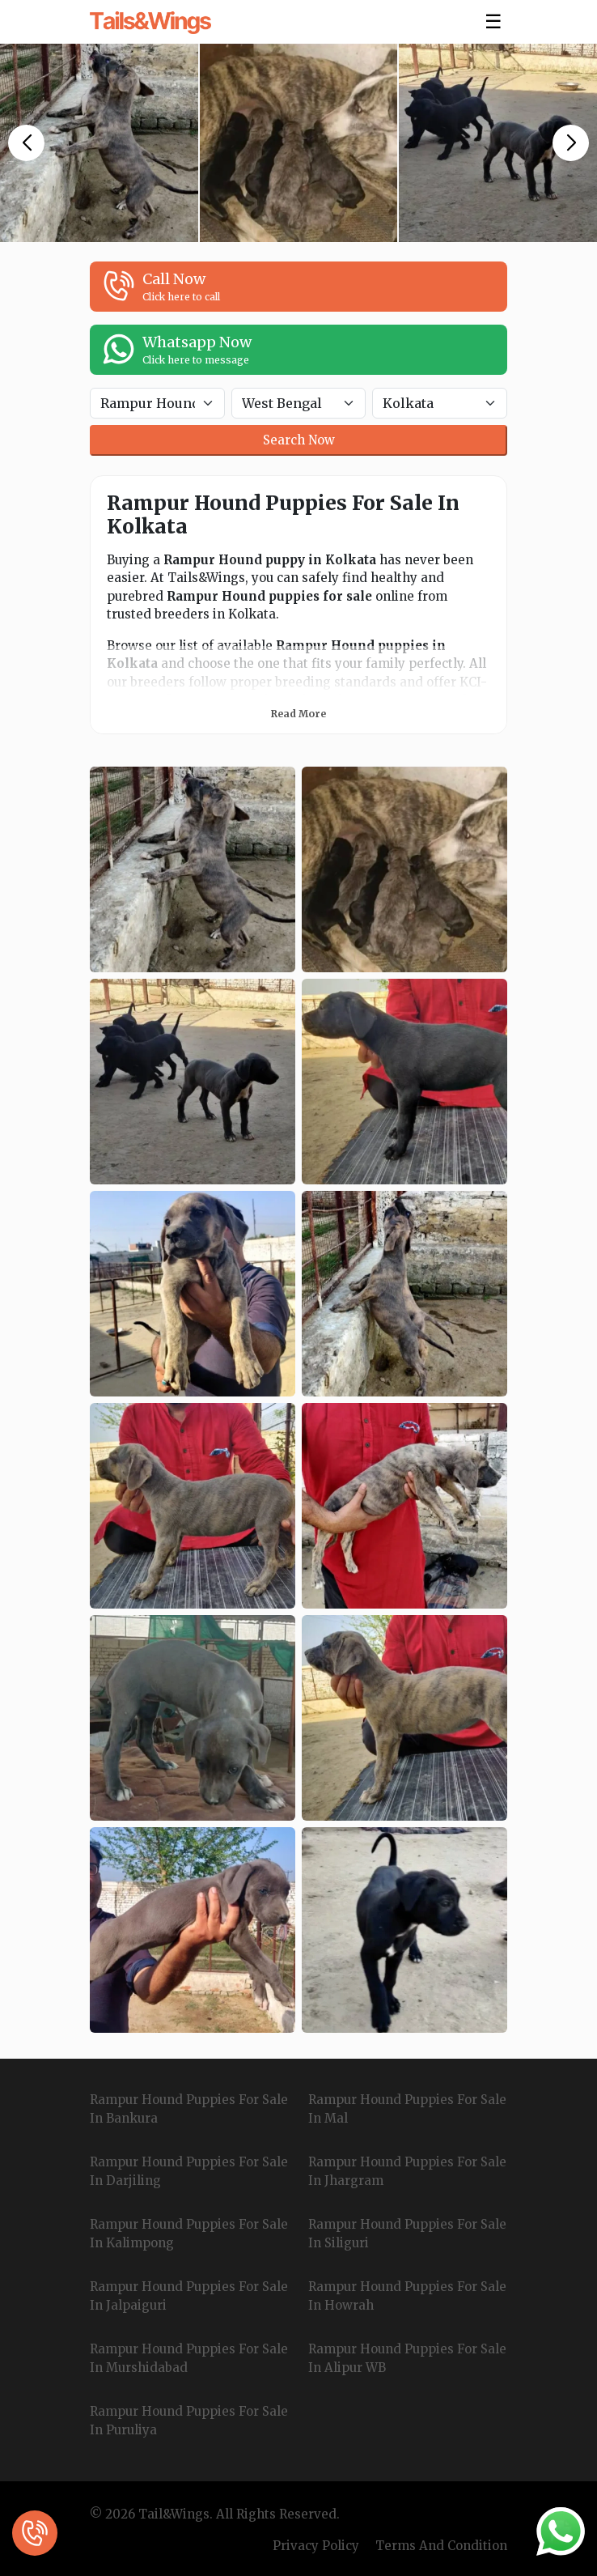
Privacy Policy (316, 2545)
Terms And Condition (441, 2545)
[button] (26, 143)
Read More (298, 714)
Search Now (299, 440)
